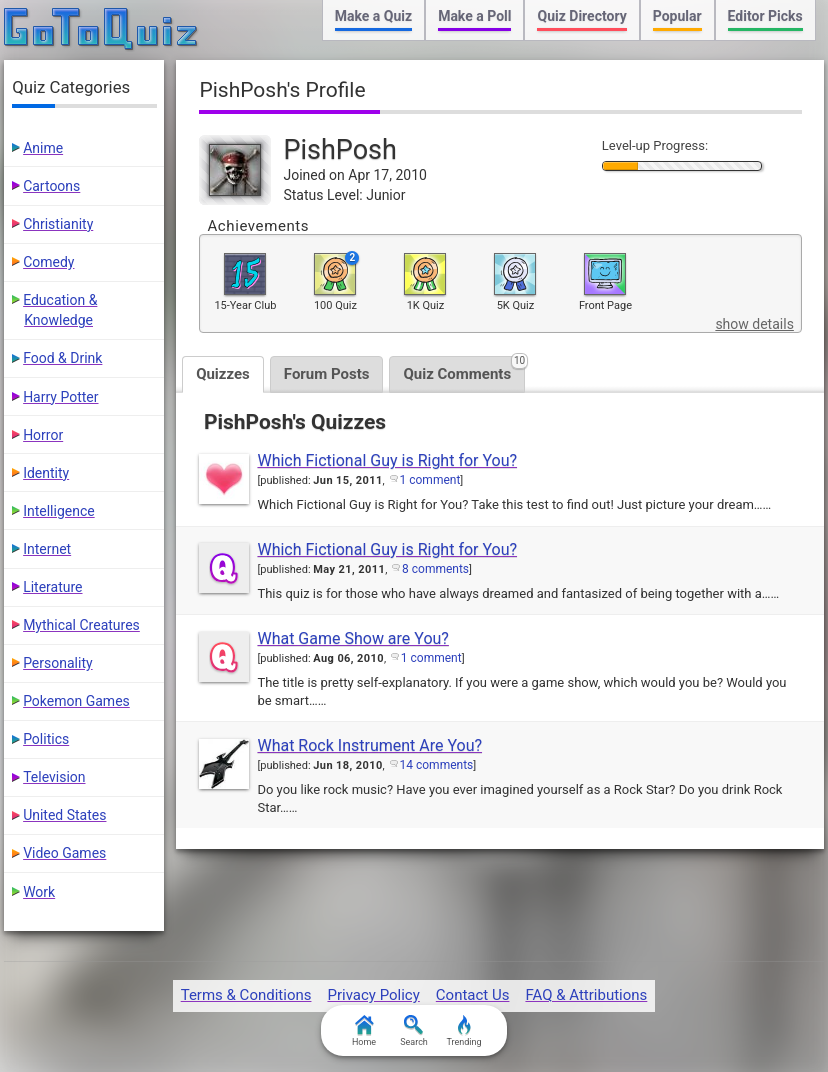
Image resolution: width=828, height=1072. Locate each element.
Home (364, 1031)
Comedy (48, 262)
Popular (677, 16)
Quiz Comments (464, 369)
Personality (57, 663)
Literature (52, 587)
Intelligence (59, 511)
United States (64, 815)
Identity (46, 473)
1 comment (430, 480)
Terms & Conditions (246, 995)
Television (54, 777)
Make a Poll (474, 16)
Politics (46, 739)
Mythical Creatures (81, 625)
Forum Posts (327, 374)
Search (414, 1031)
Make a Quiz (373, 16)
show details (754, 324)
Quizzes (223, 374)
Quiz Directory (581, 16)
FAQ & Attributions (586, 995)
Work (39, 892)
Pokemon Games (76, 701)
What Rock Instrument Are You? (369, 745)
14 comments (437, 765)
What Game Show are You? (352, 638)
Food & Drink (62, 358)
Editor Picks (765, 16)
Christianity (58, 224)
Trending (463, 1031)
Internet (47, 549)
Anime (43, 148)
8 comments (435, 569)
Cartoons (51, 186)
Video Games (64, 853)
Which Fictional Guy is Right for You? (387, 460)
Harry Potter (60, 397)
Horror (43, 435)
